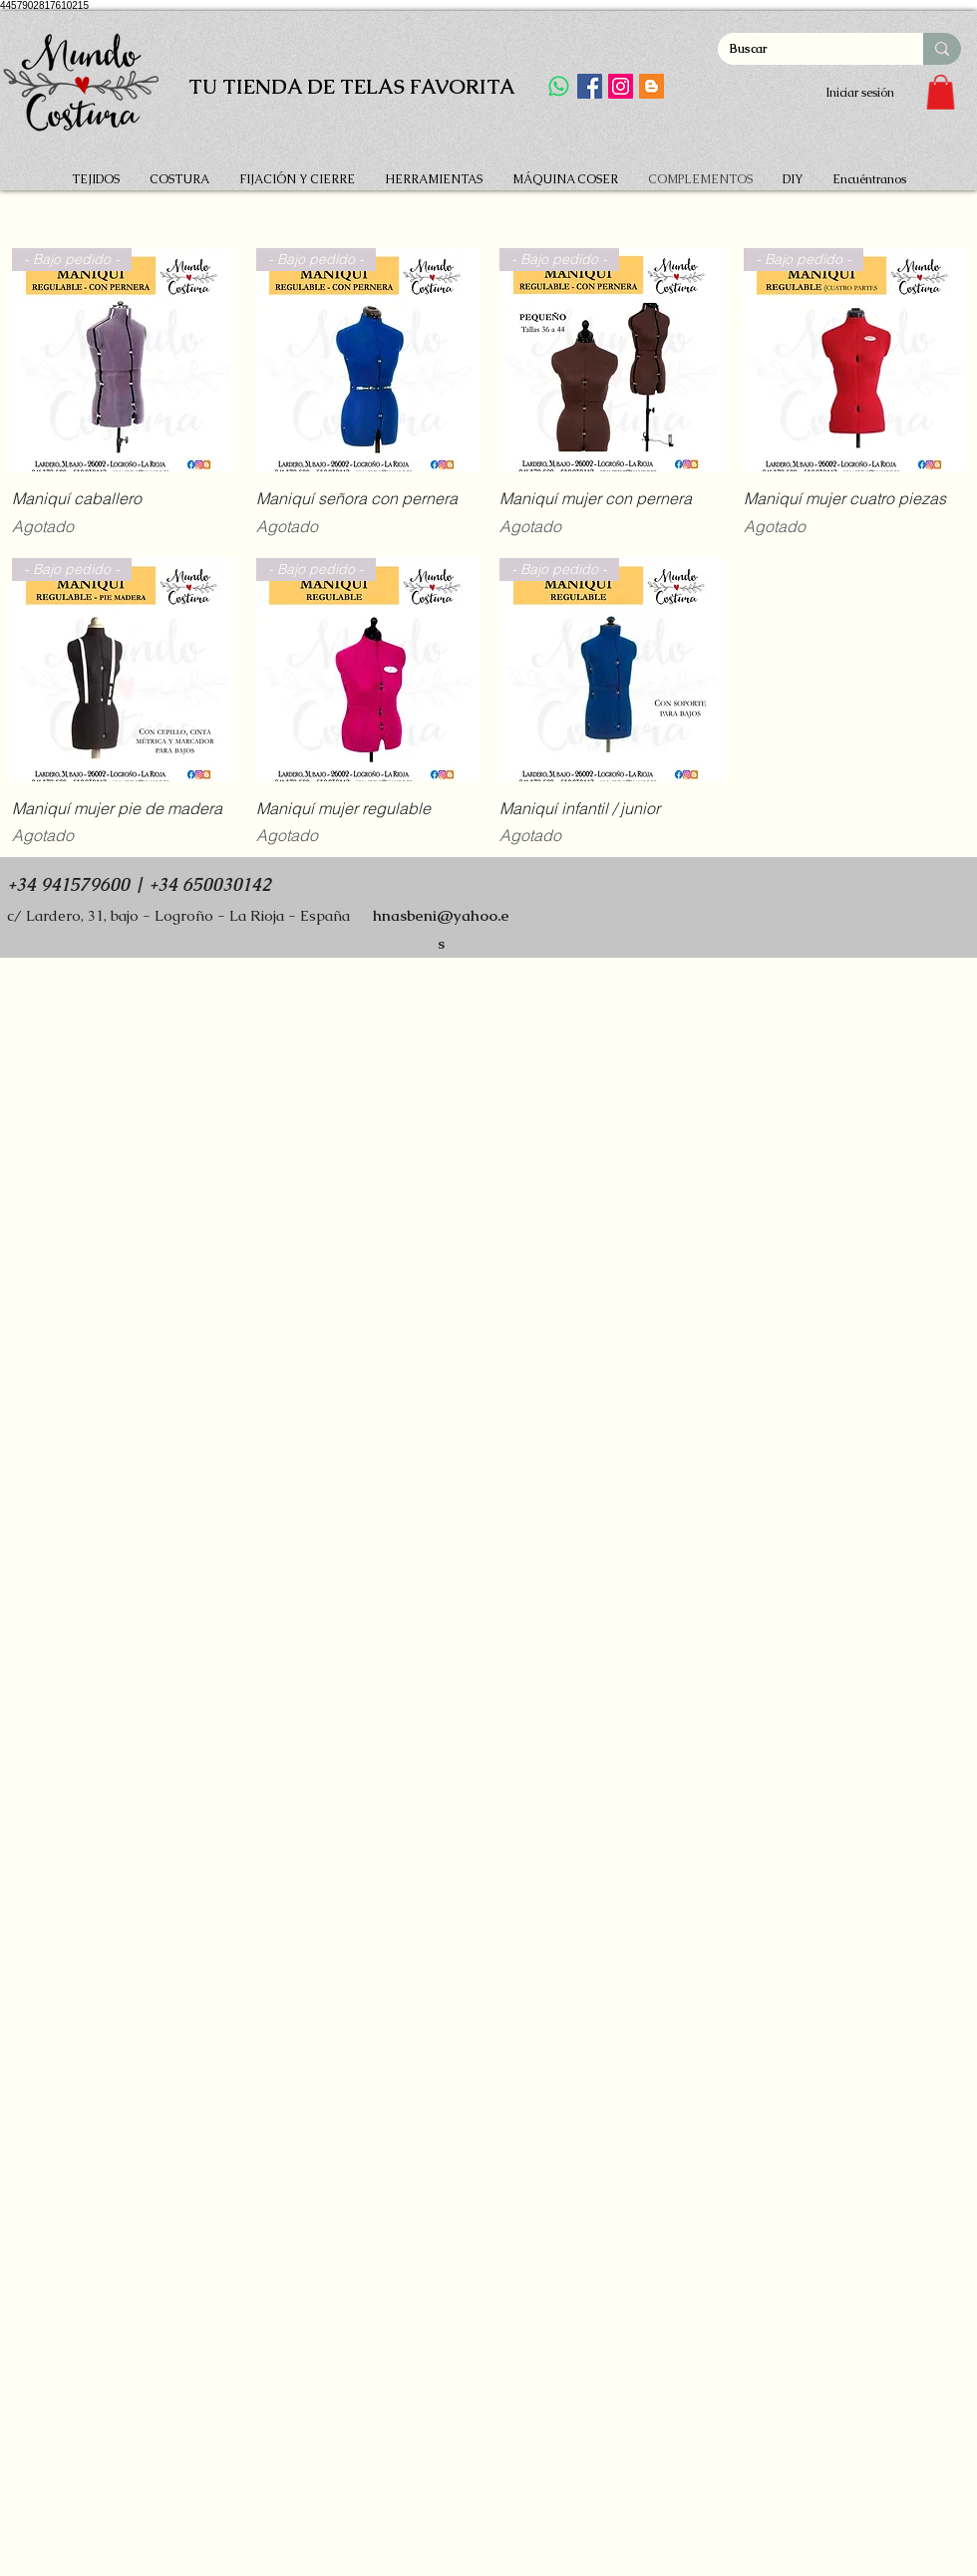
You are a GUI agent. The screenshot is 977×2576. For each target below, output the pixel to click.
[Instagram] (620, 86)
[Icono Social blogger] (651, 86)
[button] (940, 92)
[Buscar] (805, 49)
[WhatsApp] (558, 86)
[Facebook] (589, 86)
